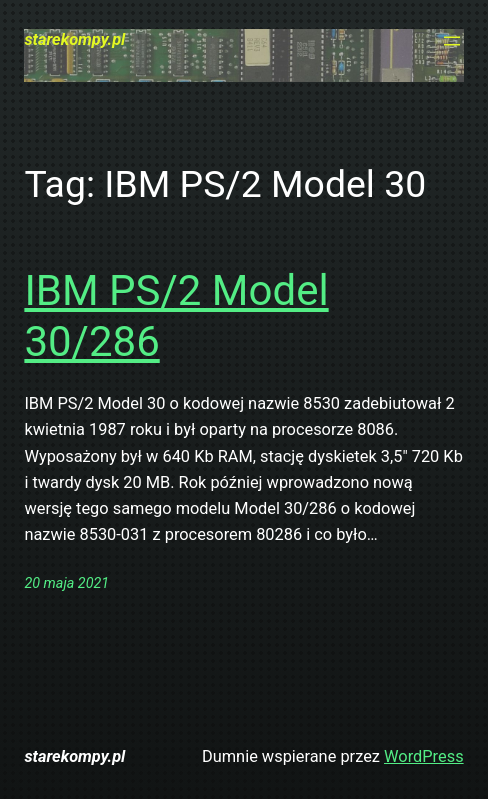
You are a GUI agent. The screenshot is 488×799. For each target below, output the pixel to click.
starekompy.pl (74, 39)
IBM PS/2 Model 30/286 (176, 315)
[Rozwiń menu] (452, 41)
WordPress (424, 756)
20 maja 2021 (66, 583)
